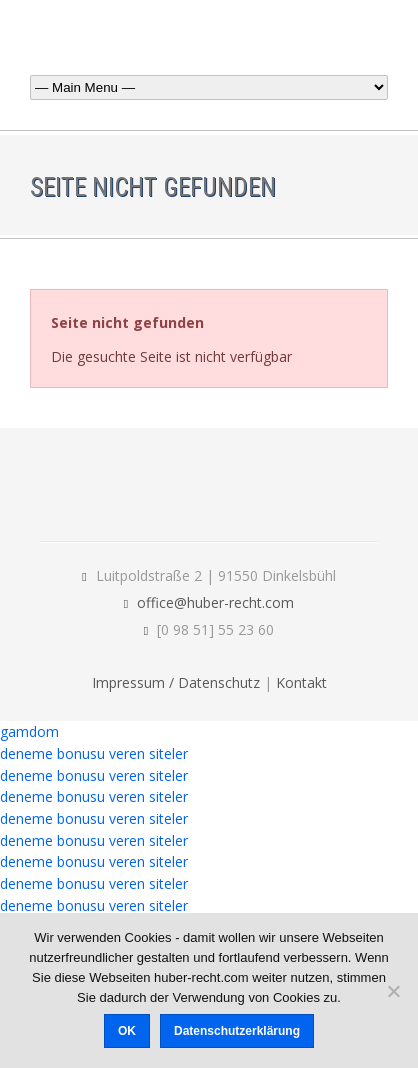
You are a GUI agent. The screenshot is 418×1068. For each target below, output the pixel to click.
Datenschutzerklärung (237, 1031)
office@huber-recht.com (215, 602)
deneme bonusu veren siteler (94, 753)
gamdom (29, 731)
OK (127, 1031)
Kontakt (301, 682)
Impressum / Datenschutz (176, 682)
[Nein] (393, 991)
